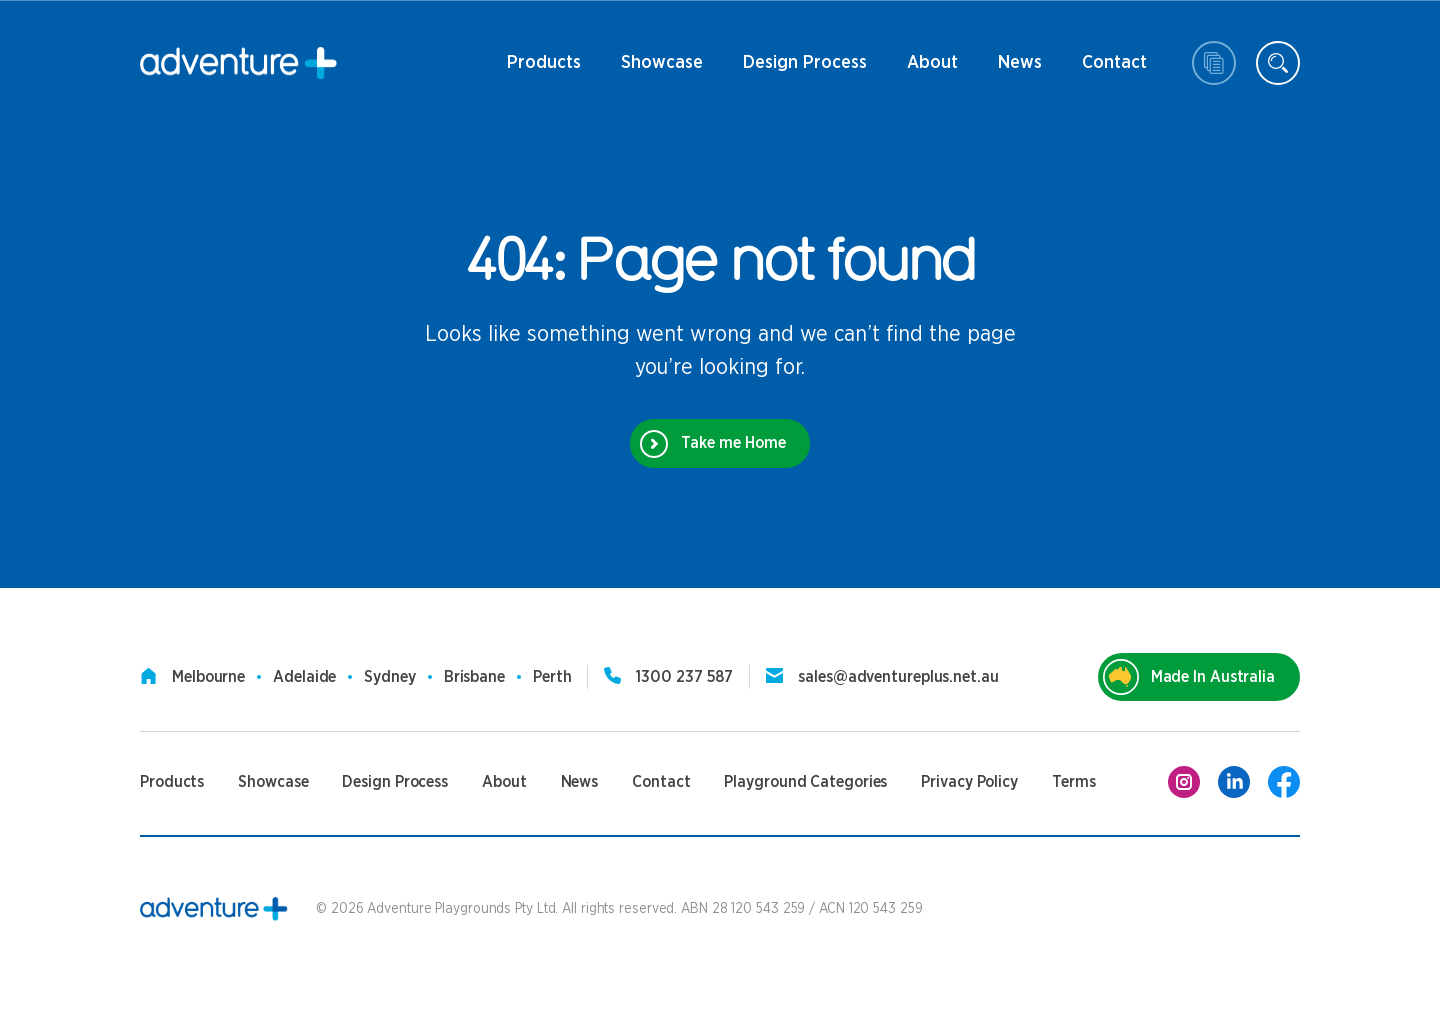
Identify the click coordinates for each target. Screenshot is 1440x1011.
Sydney (389, 677)
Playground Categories (805, 782)
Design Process (805, 70)
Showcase (662, 63)
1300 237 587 (684, 677)
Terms (1074, 782)
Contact (1114, 70)
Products (544, 70)
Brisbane (474, 677)
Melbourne (208, 677)
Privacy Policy (969, 782)
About (932, 70)
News (1020, 70)
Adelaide (304, 677)
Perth (552, 677)
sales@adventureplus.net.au (898, 677)
